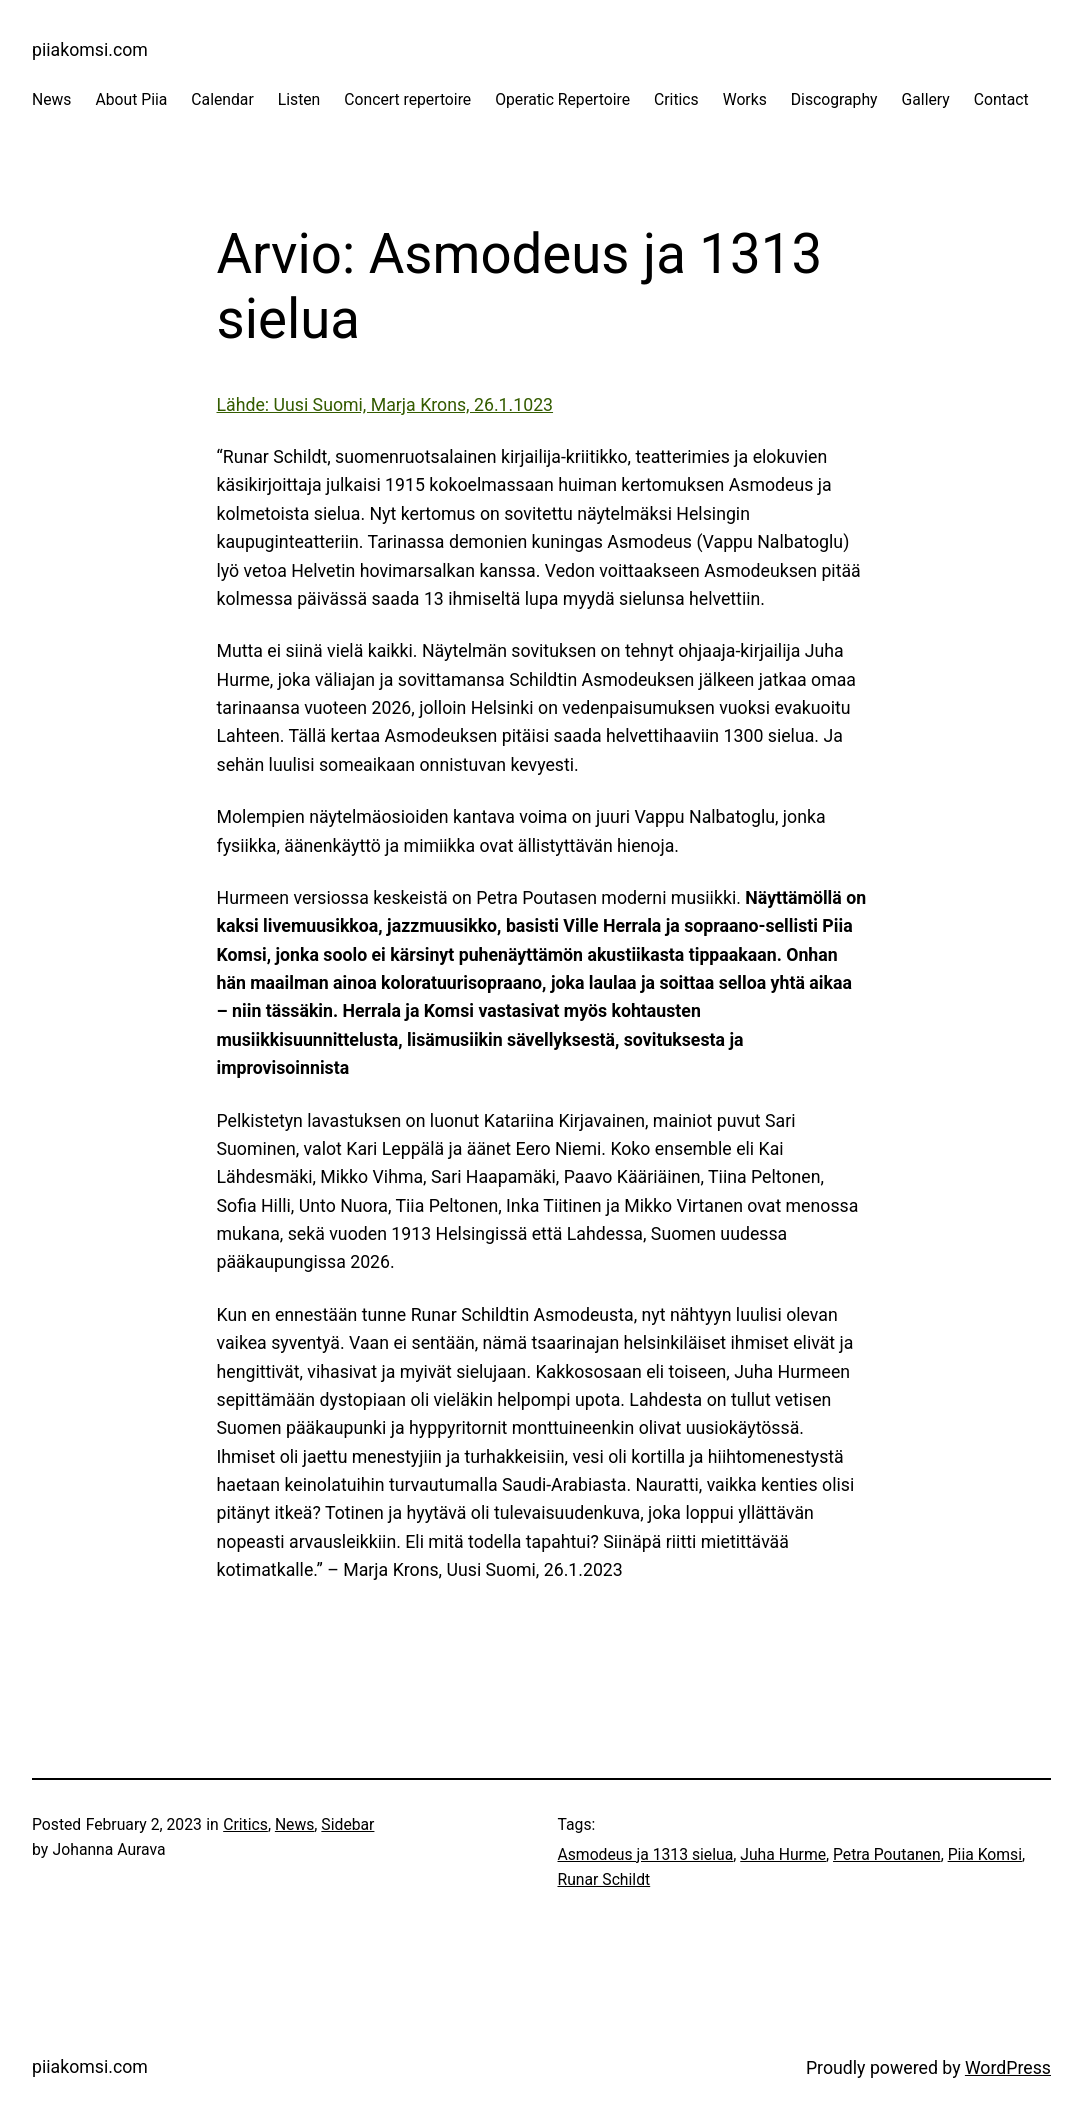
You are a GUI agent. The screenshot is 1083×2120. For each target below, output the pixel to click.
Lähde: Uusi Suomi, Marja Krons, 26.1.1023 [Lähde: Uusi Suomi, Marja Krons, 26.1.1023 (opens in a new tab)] (385, 405)
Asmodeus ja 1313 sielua (646, 1854)
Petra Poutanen (887, 1854)
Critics (245, 1824)
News (294, 1824)
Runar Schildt (604, 1879)
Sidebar (347, 1824)
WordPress (1008, 2068)
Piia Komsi (985, 1854)
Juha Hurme (783, 1854)
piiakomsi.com (90, 50)
